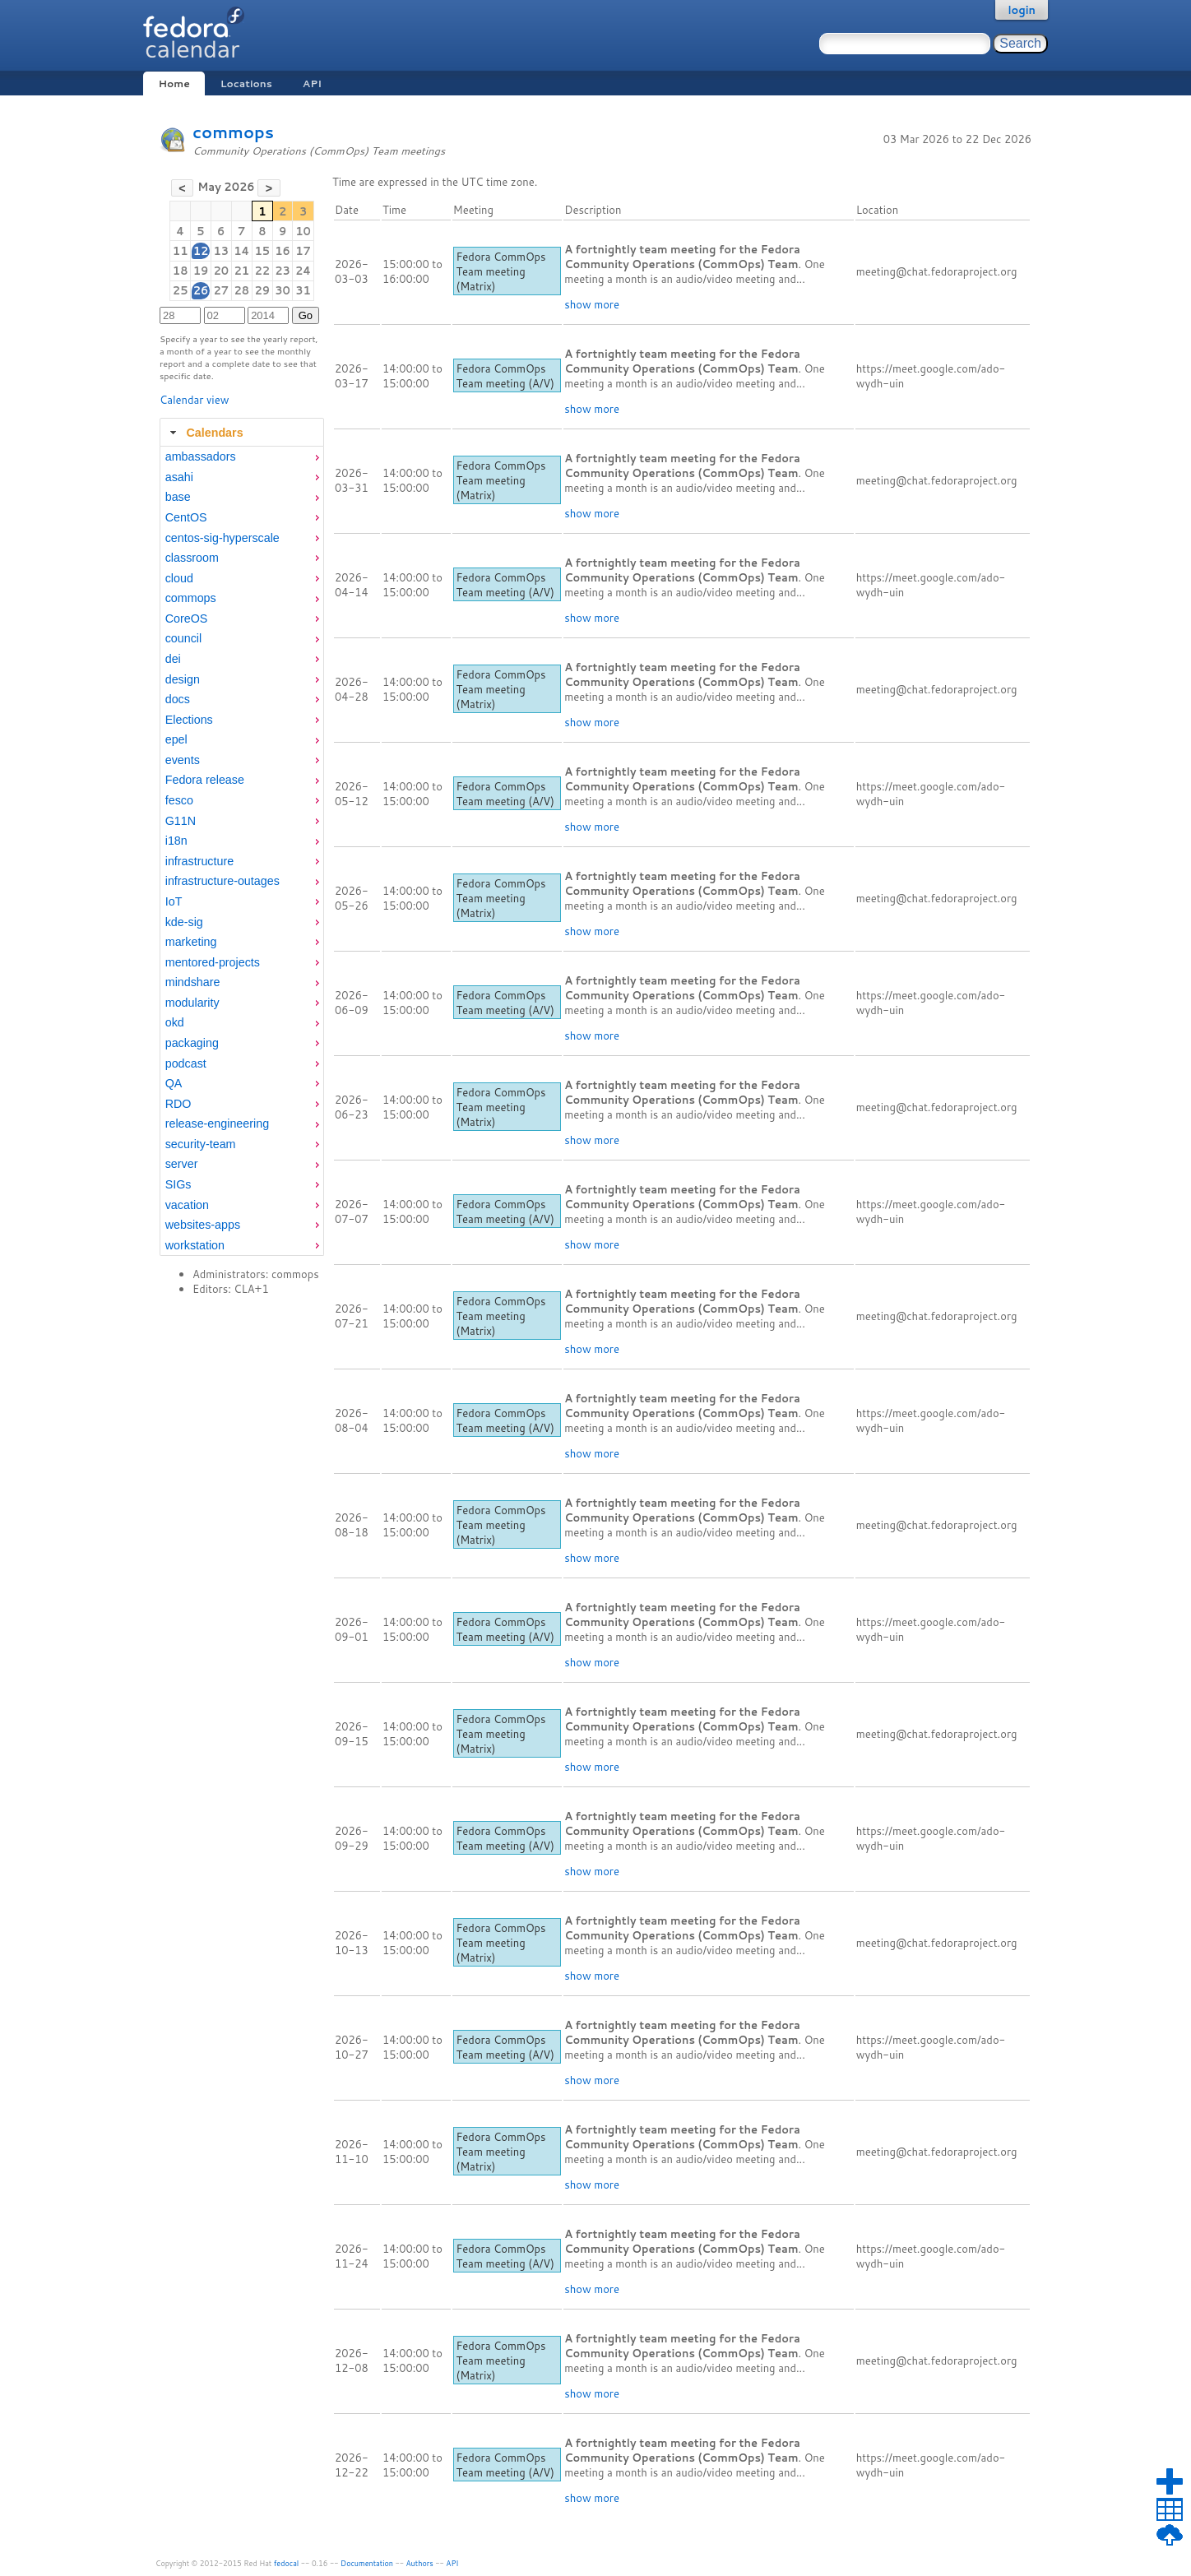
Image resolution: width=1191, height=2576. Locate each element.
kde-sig (184, 922)
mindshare (192, 982)
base (178, 496)
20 (221, 270)
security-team (200, 1144)
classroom (192, 557)
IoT (174, 901)
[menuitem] (241, 457)
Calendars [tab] (204, 432)
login (1022, 9)
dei (173, 658)
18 (180, 270)
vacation (187, 1205)
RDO (178, 1103)
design (182, 679)
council (183, 638)
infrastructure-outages (222, 880)
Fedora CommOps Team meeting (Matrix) (500, 271)
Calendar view (194, 399)
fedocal (286, 2563)
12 (201, 250)
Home (173, 83)
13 (221, 250)
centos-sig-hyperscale (222, 537)
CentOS (186, 517)
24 (303, 270)
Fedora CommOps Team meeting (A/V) (505, 376)
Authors (419, 2563)
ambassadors (200, 456)
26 (201, 290)
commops (233, 132)
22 (262, 270)
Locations (246, 83)
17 (303, 250)
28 (241, 290)
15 (262, 250)
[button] (182, 188)
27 (221, 290)
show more (591, 304)
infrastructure (199, 861)
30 (282, 290)
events (182, 760)
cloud (179, 578)
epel (176, 739)
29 (262, 290)
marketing (191, 941)
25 (180, 290)
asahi (179, 477)
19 (201, 270)
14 (241, 250)
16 (282, 250)
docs (177, 699)
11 (180, 250)
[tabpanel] (242, 851)
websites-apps (202, 1224)
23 (282, 270)
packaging (192, 1042)
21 (241, 270)
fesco (179, 800)
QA (174, 1083)
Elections (189, 719)
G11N (180, 820)
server (181, 1163)
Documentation (367, 2563)
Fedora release (204, 779)
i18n (176, 840)
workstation (195, 1245)
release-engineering (217, 1123)
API (312, 83)
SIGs (178, 1184)
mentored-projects (212, 962)
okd (174, 1022)
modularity (192, 1002)
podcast (185, 1063)
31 (303, 290)
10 (303, 231)
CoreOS (186, 618)
